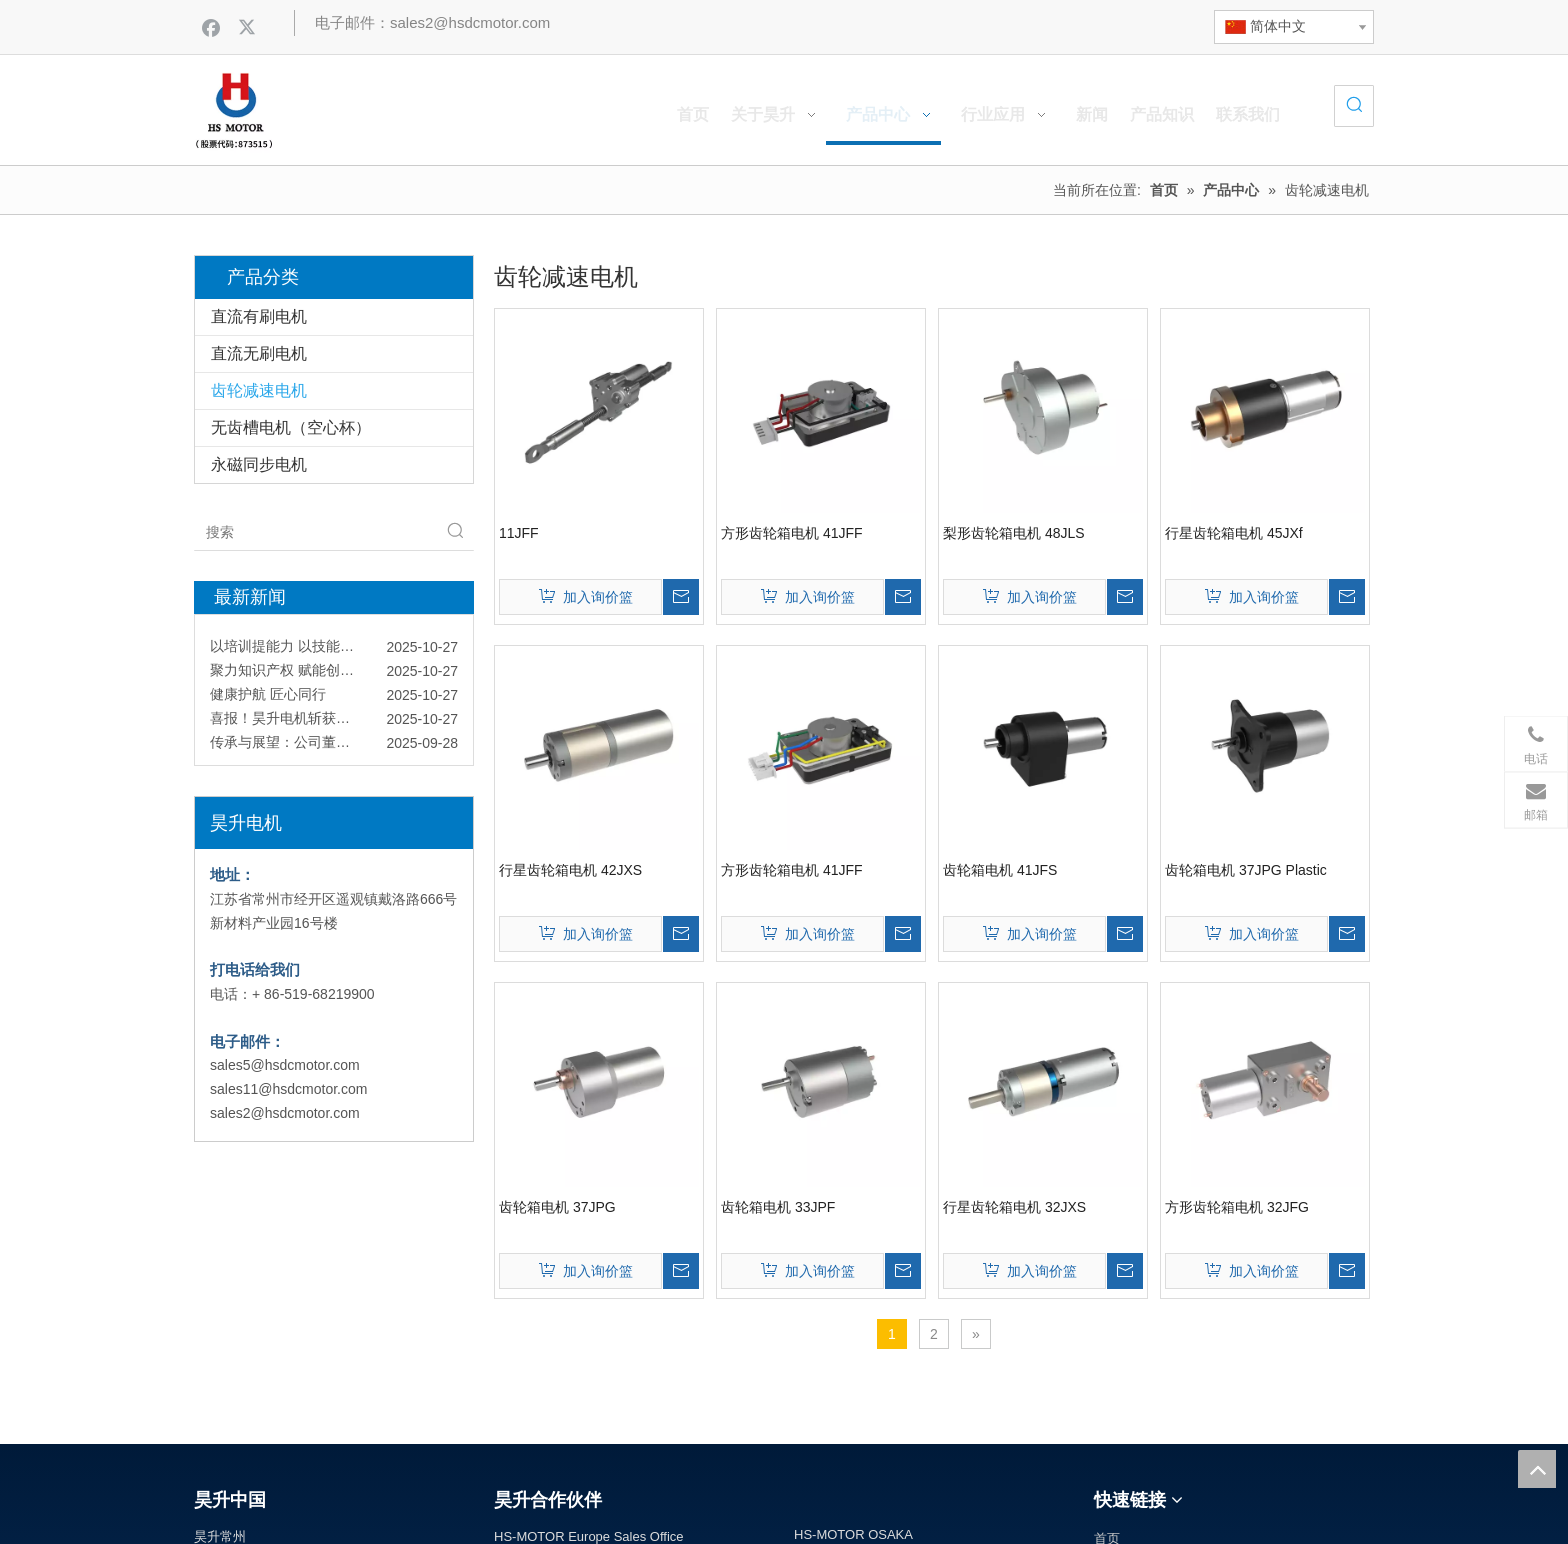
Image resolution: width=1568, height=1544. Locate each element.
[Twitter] (249, 27)
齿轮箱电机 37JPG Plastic (1246, 870)
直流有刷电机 (259, 316)
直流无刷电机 (259, 353)
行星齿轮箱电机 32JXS (1014, 1207)
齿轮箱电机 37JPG (557, 1207)
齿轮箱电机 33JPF (778, 1207)
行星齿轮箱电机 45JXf (1234, 533)
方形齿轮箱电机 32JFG (1237, 1207)
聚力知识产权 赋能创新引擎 (296, 674)
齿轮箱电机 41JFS (1000, 870)
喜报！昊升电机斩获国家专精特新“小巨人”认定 (334, 722)
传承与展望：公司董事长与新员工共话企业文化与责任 (334, 746)
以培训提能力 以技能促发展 (296, 650)
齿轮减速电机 (259, 390)
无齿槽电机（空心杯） (291, 427)
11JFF (519, 533)
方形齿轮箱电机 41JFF (792, 533)
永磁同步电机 (259, 464)
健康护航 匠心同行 (268, 698)
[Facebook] (211, 27)
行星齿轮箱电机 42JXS (570, 870)
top (1537, 1469)
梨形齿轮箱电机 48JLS (1014, 533)
